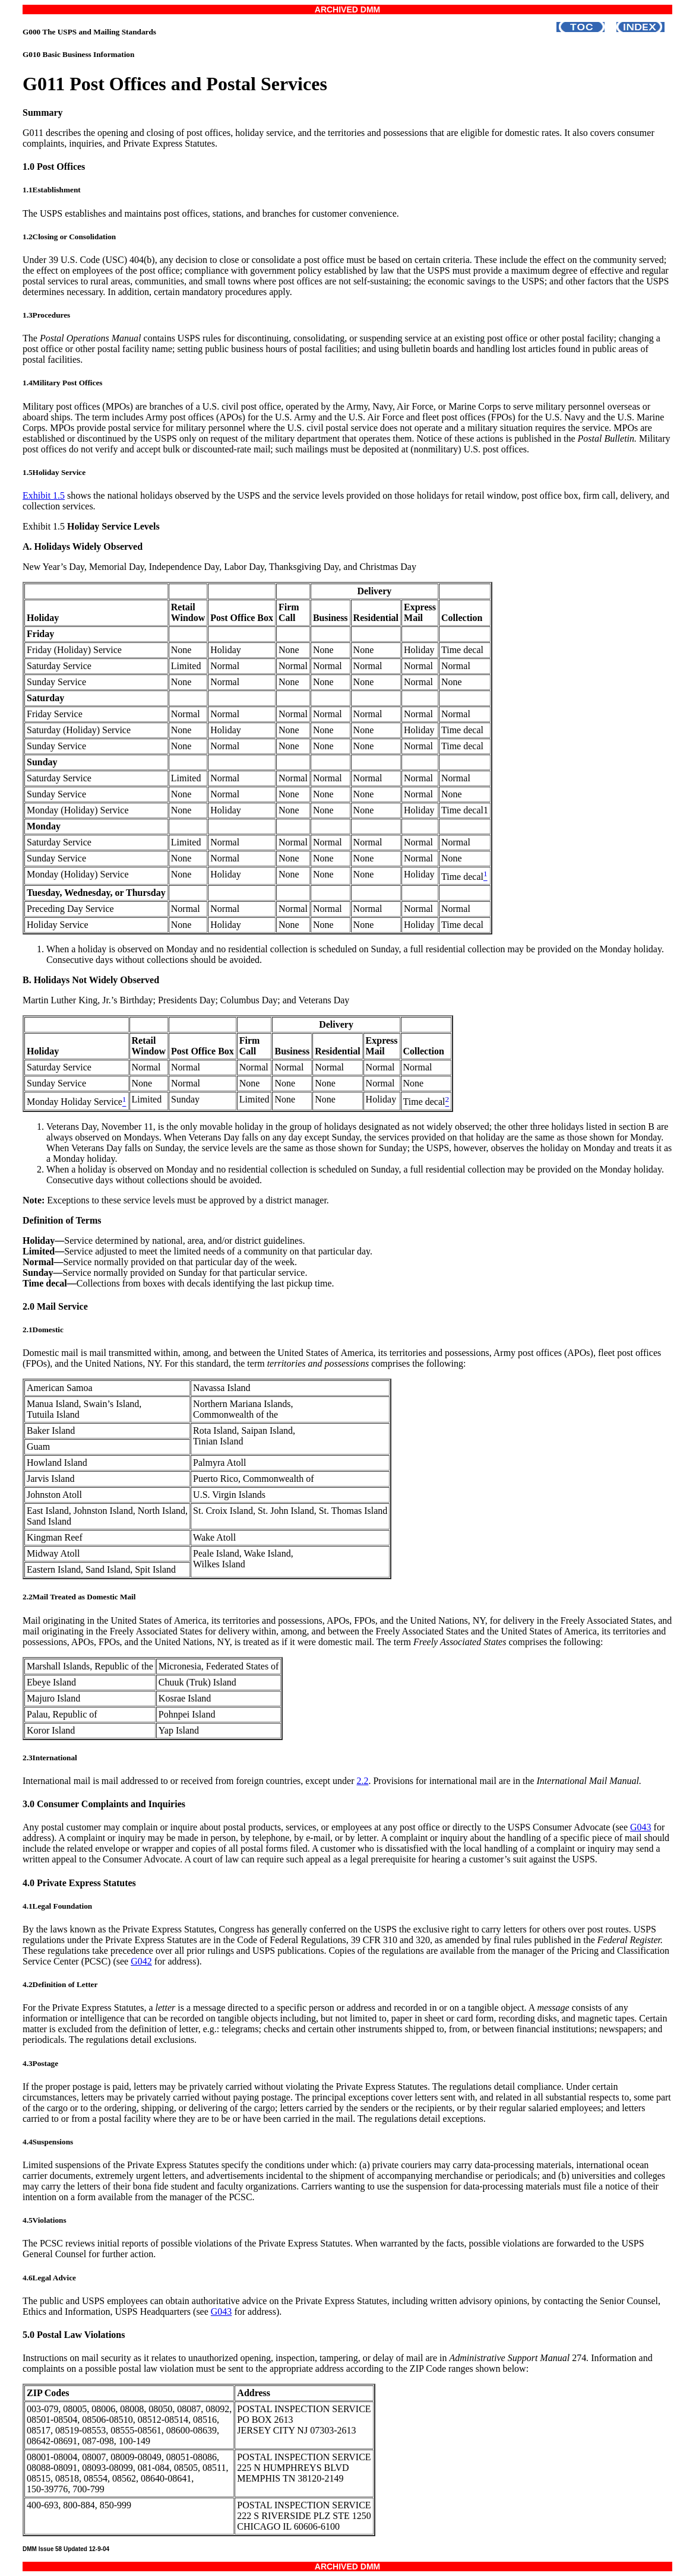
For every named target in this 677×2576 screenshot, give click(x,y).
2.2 (362, 1781)
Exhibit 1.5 (44, 495)
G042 (141, 1961)
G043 (640, 1827)
